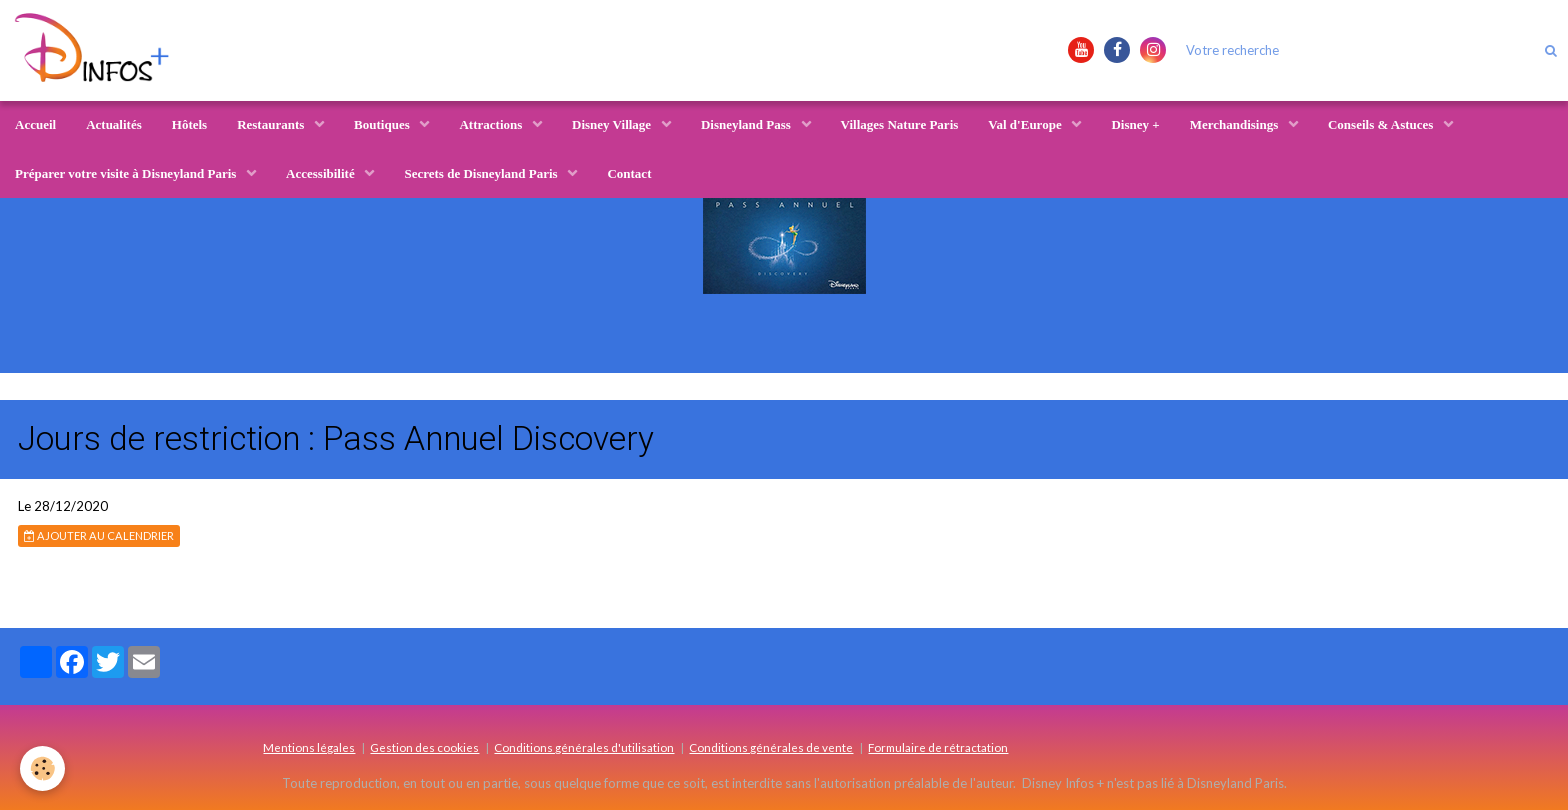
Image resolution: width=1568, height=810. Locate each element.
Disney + (1135, 124)
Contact (629, 173)
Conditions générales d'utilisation (584, 747)
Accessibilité (322, 173)
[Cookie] (42, 768)
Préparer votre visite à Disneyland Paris (127, 173)
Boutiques (383, 124)
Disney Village (613, 124)
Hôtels (189, 124)
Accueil (35, 124)
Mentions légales (309, 747)
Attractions (492, 124)
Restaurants (272, 124)
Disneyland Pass (747, 124)
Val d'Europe (1026, 124)
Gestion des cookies (424, 747)
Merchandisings (1236, 124)
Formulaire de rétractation (938, 747)
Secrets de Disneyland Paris (482, 173)
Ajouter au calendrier (99, 535)
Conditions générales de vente (771, 747)
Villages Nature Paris (900, 124)
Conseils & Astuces (1382, 124)
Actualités (114, 124)
